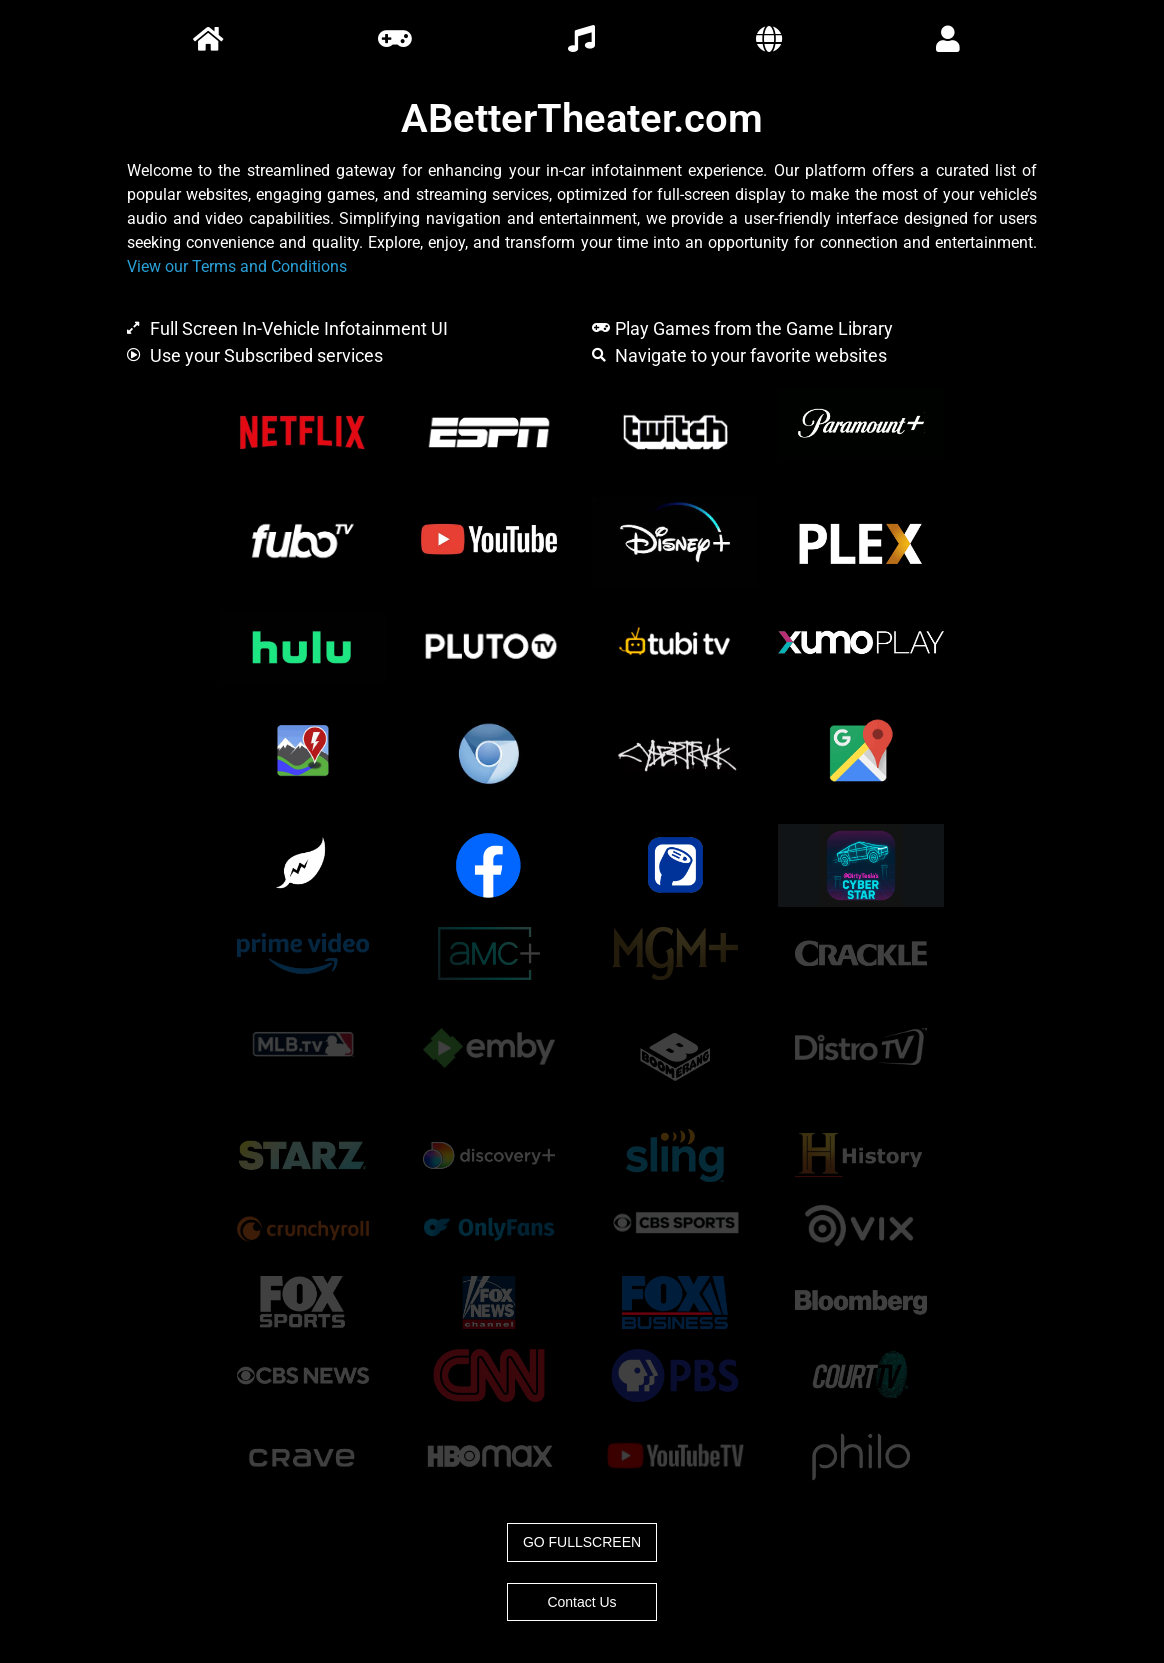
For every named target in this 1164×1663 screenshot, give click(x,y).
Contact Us (581, 1602)
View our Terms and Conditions (237, 266)
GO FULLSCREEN (582, 1542)
